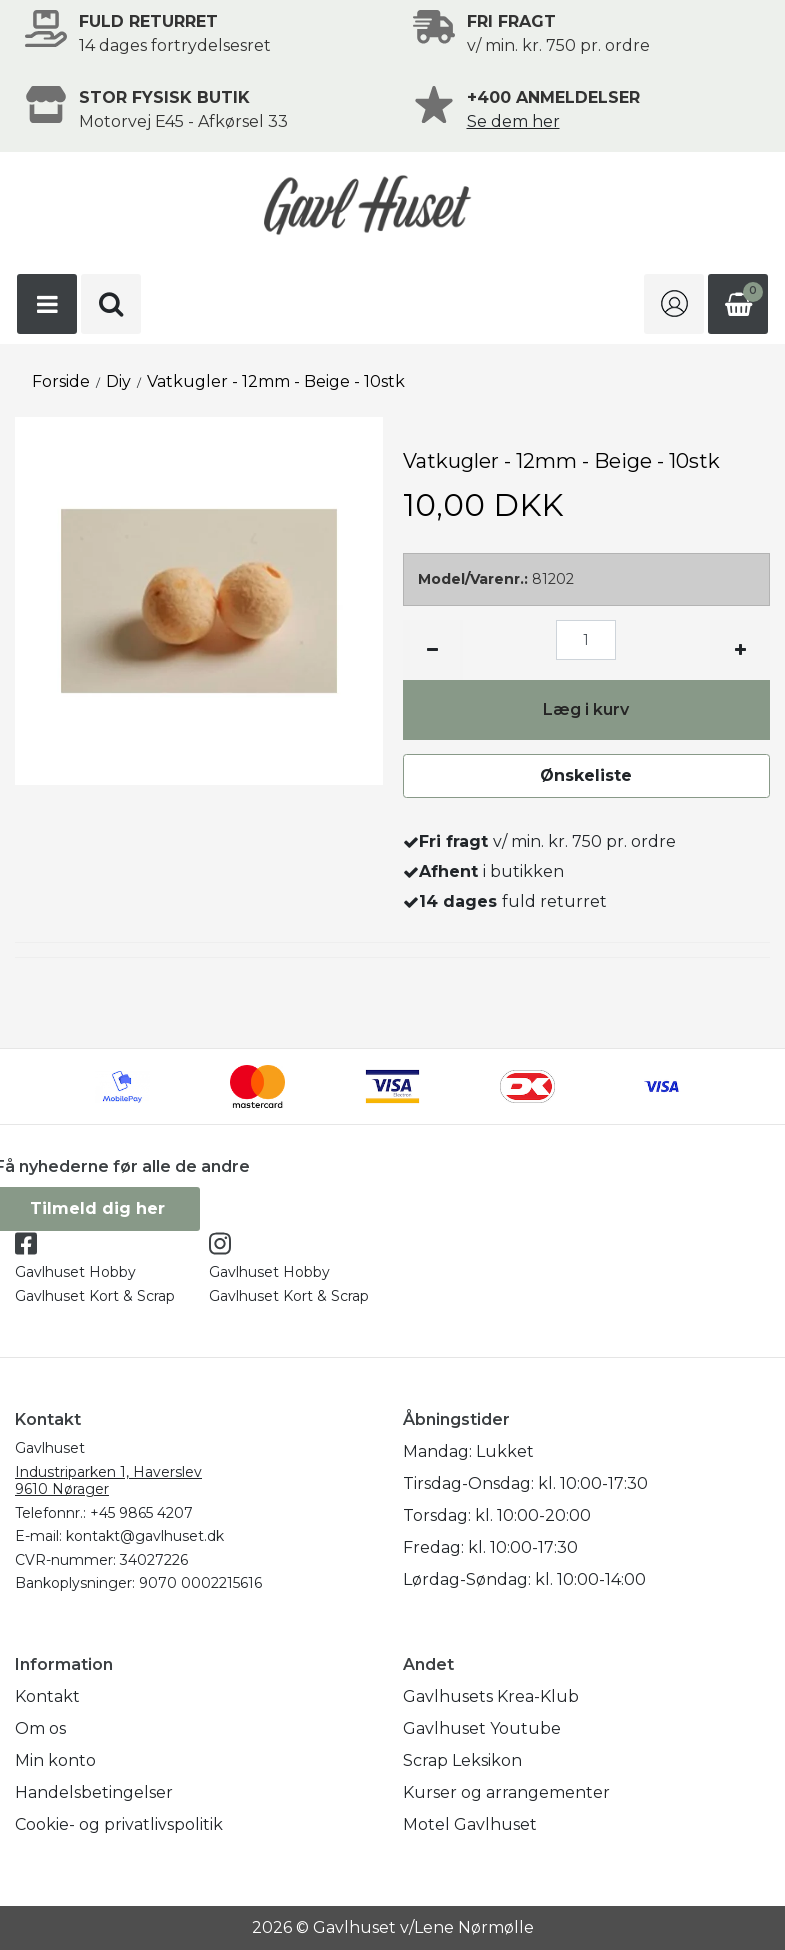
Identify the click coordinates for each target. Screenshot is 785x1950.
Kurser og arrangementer (506, 1792)
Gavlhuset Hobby (75, 1272)
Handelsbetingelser (94, 1792)
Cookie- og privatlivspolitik (119, 1824)
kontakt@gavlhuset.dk (145, 1536)
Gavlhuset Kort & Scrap (95, 1296)
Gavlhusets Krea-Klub (491, 1696)
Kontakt (47, 1696)
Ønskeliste (586, 775)
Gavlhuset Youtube (482, 1728)
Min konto (55, 1760)
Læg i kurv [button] (586, 709)
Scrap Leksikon (462, 1760)
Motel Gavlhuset (470, 1824)
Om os (40, 1728)
